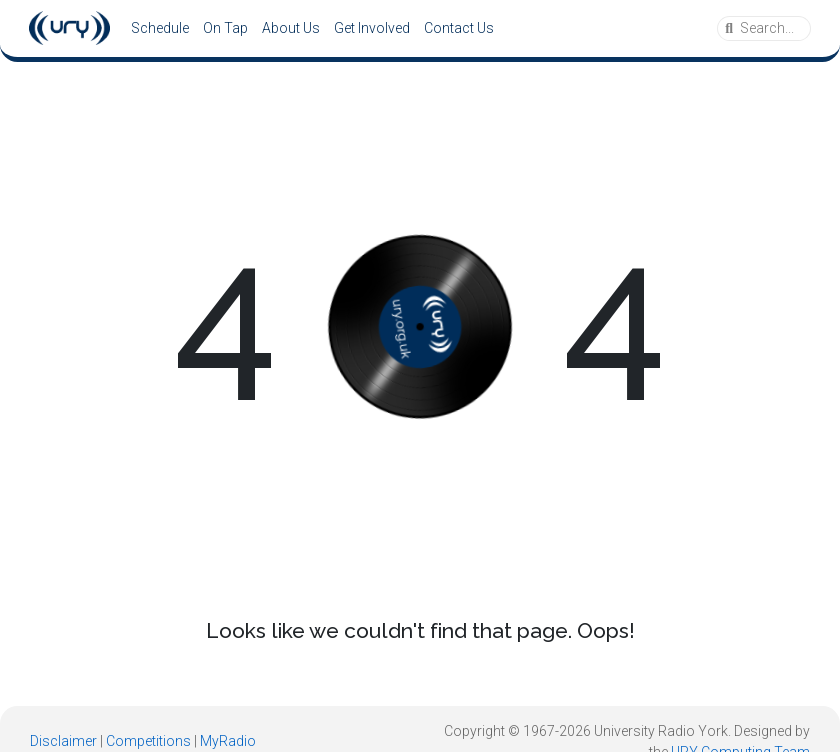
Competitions (148, 741)
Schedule (160, 28)
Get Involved (372, 28)
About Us (291, 28)
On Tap (225, 28)
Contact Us (459, 28)
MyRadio (228, 741)
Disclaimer (63, 741)
